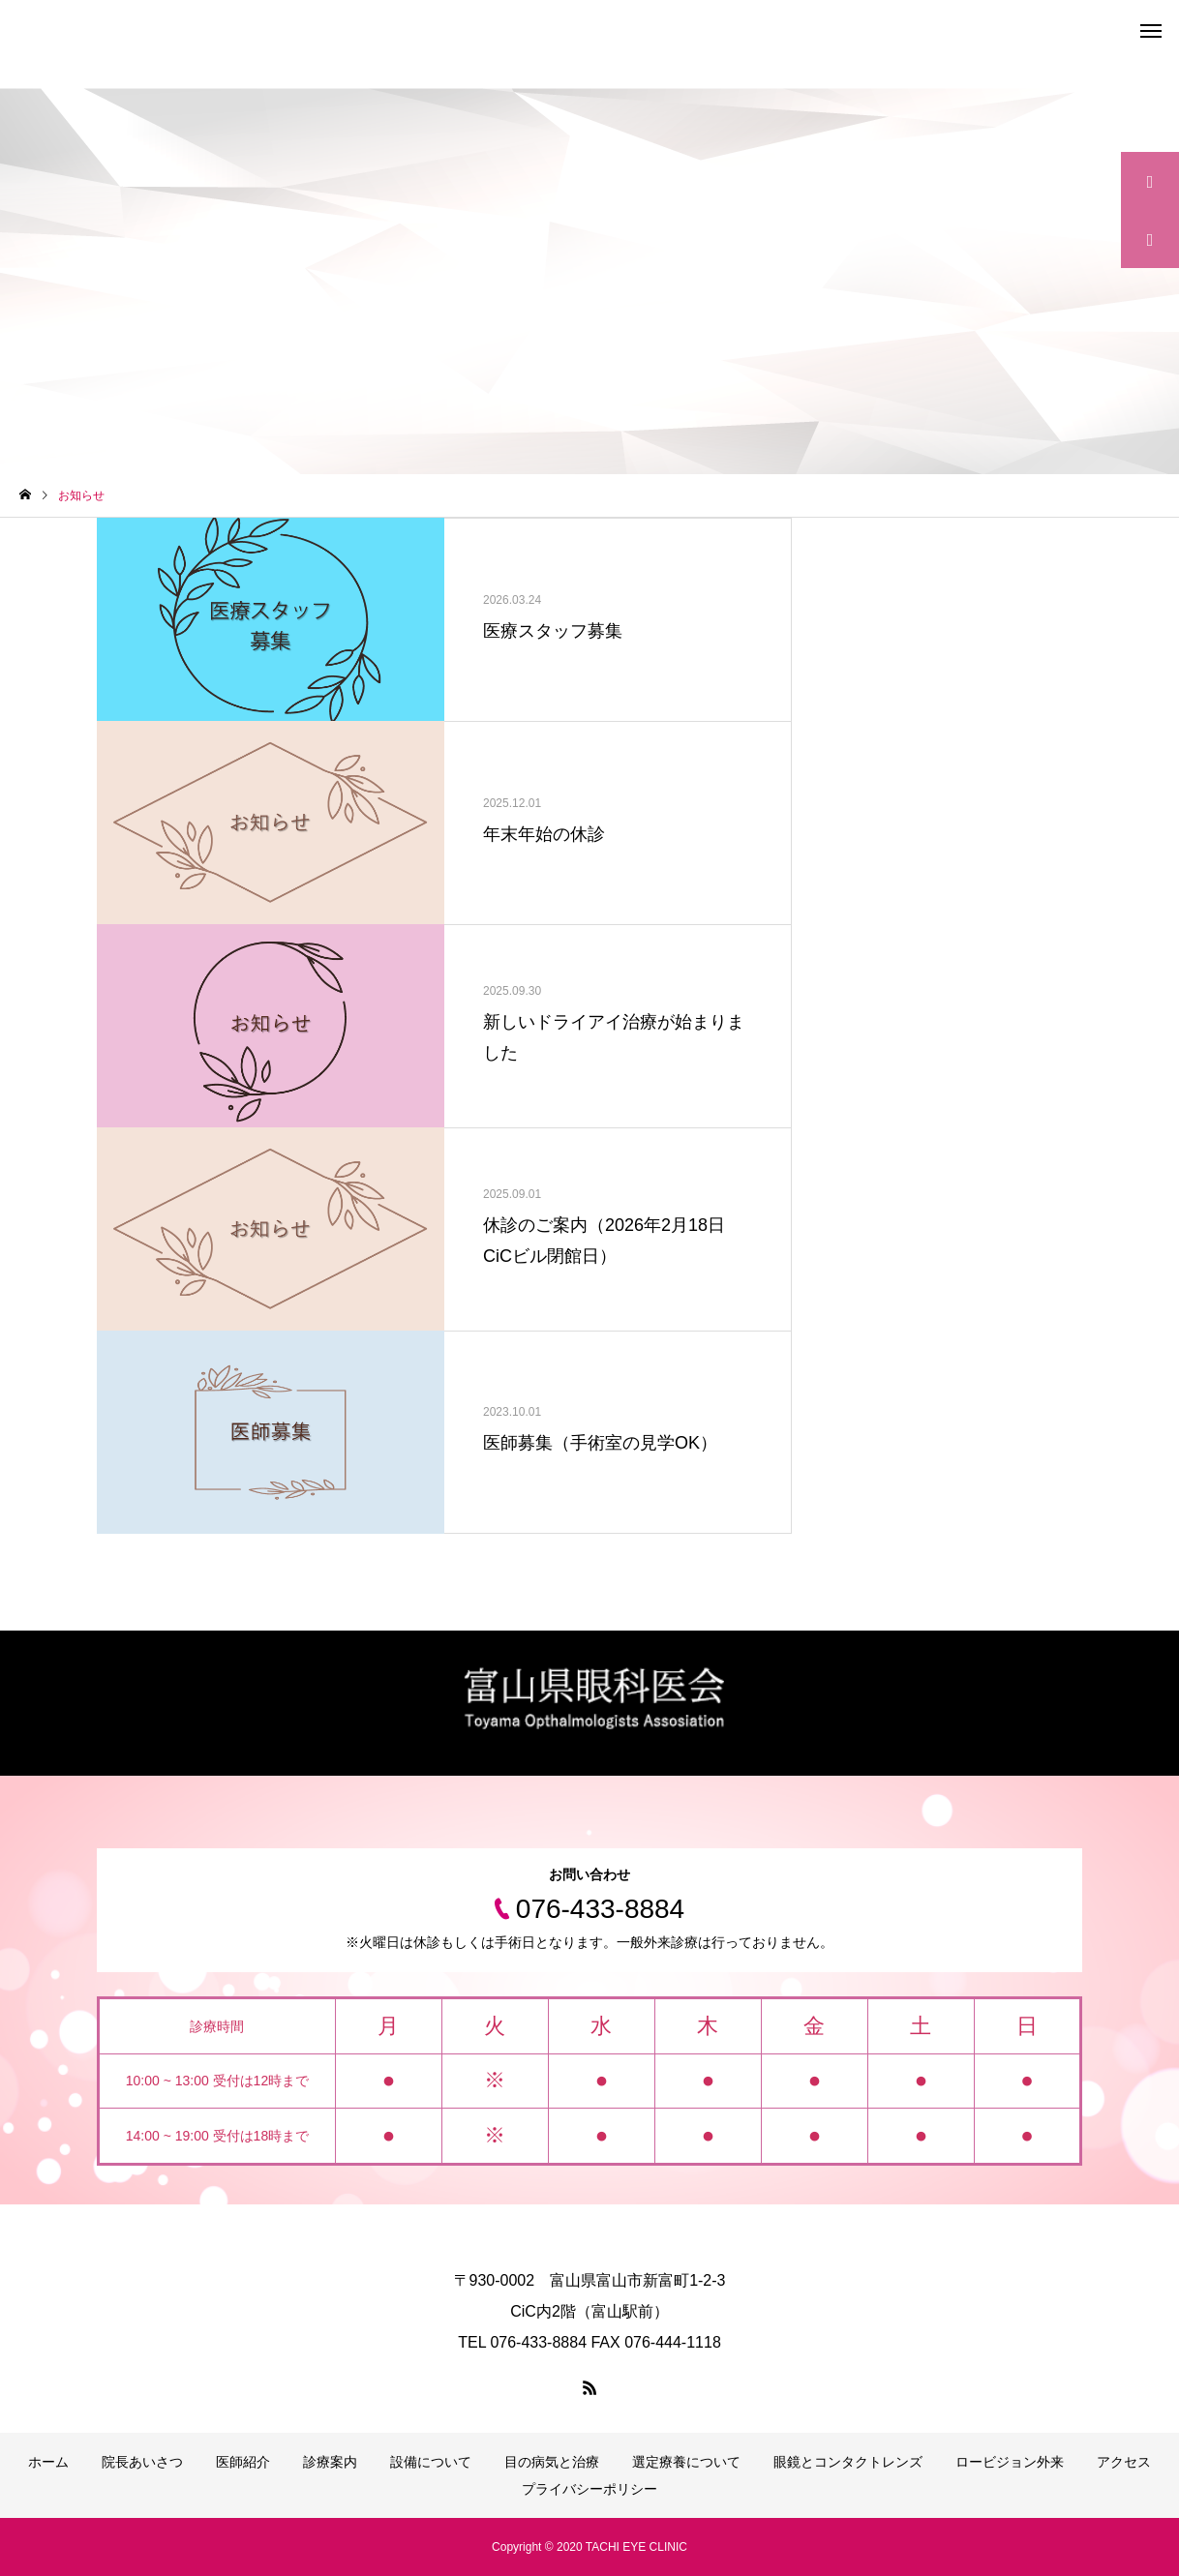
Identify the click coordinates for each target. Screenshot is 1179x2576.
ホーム (48, 2462)
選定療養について (686, 2462)
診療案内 (330, 2462)
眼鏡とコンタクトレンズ (847, 2462)
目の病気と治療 (551, 2462)
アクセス (1124, 2462)
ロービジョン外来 (1009, 2462)
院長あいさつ (142, 2462)
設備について (430, 2462)
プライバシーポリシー (589, 2489)
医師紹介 (243, 2462)
